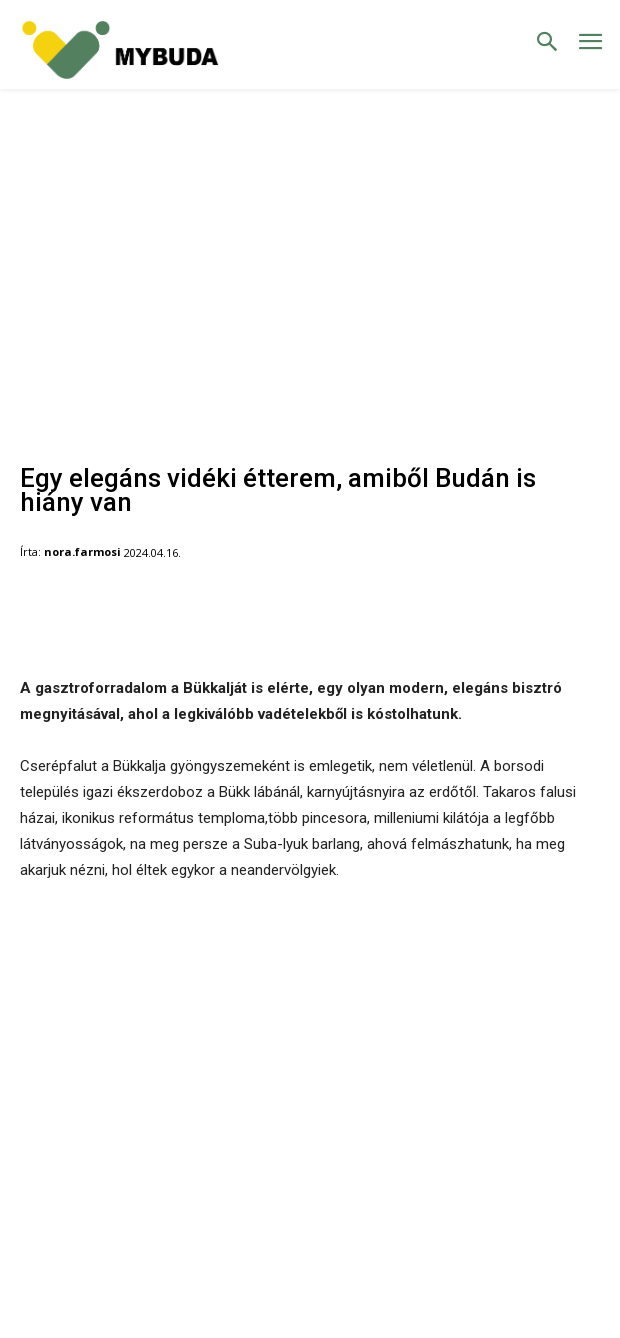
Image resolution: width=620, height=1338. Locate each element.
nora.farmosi (82, 551)
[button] (547, 44)
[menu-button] (590, 44)
